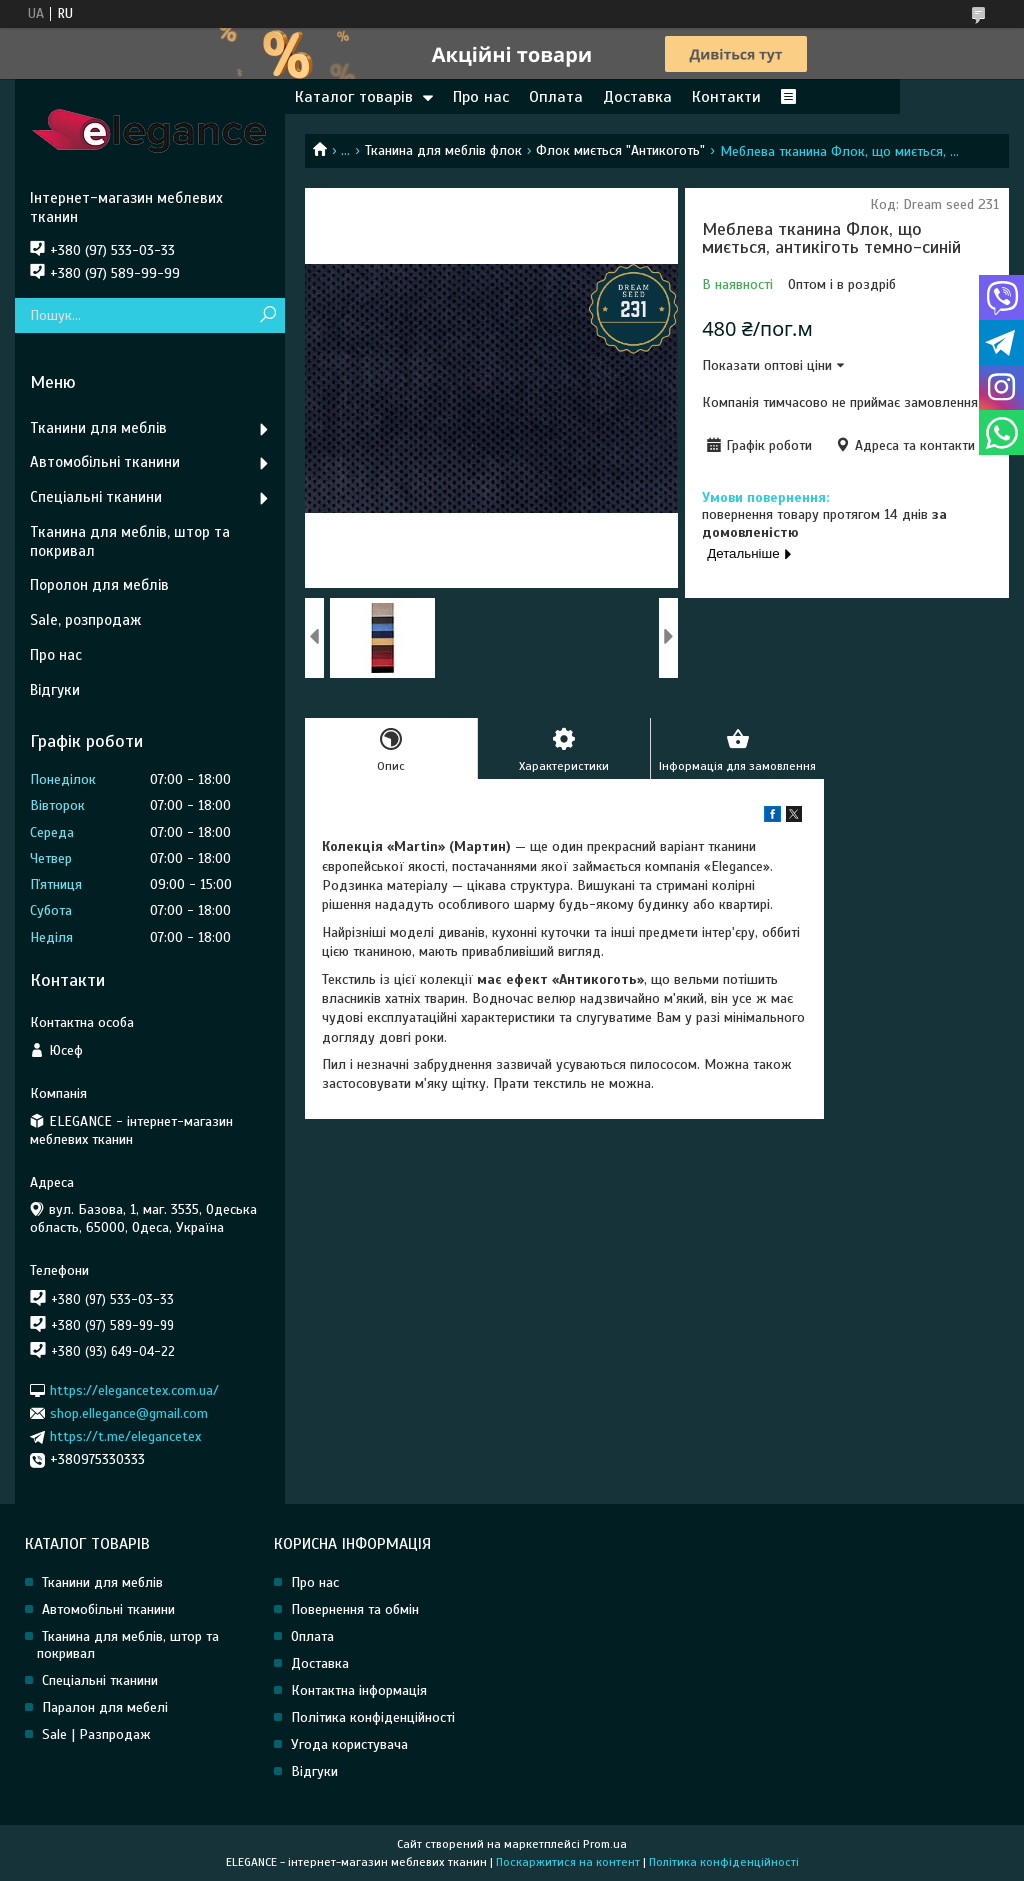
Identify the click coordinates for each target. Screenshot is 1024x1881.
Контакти (726, 97)
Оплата (556, 97)
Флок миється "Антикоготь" (620, 150)
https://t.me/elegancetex (125, 1436)
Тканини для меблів (98, 428)
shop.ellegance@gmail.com (129, 1413)
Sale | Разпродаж (96, 1734)
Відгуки (55, 690)
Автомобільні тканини (105, 462)
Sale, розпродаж (85, 620)
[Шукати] (267, 315)
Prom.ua (605, 1844)
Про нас (481, 97)
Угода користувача (349, 1744)
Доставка (637, 97)
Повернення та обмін (355, 1609)
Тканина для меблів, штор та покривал (130, 541)
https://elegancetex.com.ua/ (134, 1389)
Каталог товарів (354, 97)
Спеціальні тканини (96, 497)
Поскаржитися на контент (568, 1862)
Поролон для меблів (99, 585)
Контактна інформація (359, 1690)
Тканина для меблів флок (443, 150)
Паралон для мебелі (105, 1707)
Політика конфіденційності (373, 1717)
